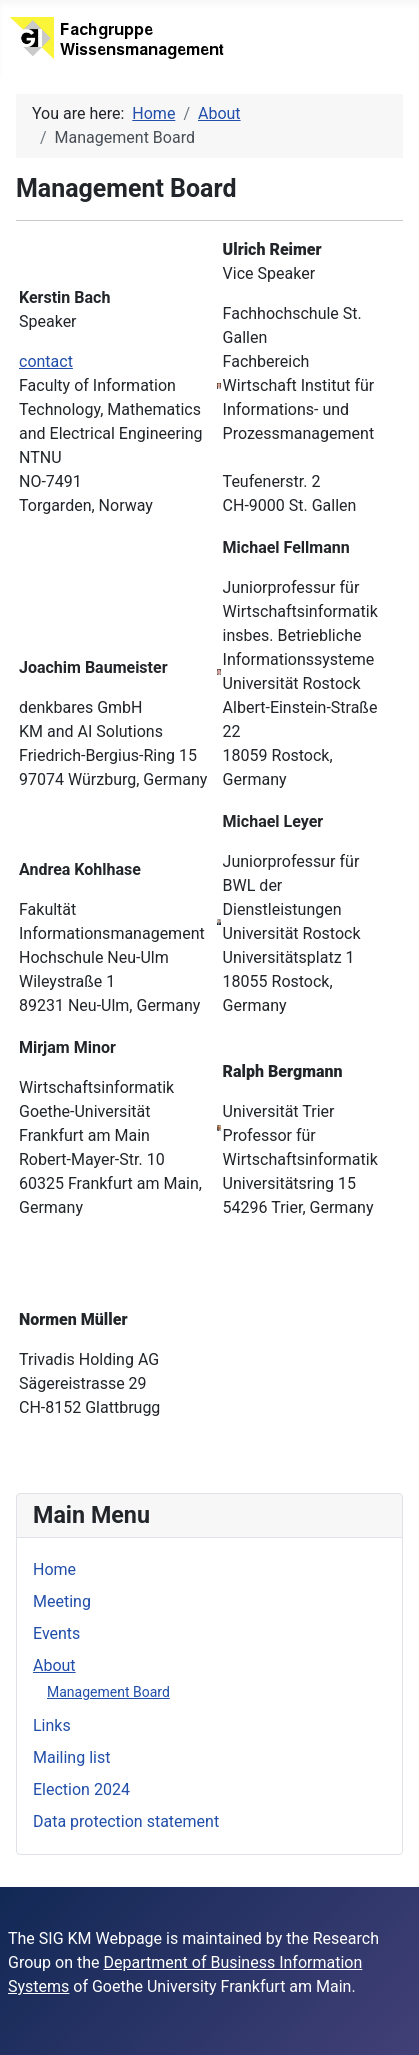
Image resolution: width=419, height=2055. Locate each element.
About (54, 1665)
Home (54, 1569)
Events (56, 1633)
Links (52, 1725)
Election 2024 (81, 1789)
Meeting (62, 1601)
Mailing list (71, 1757)
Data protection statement (126, 1821)
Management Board (108, 1692)
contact (46, 361)
